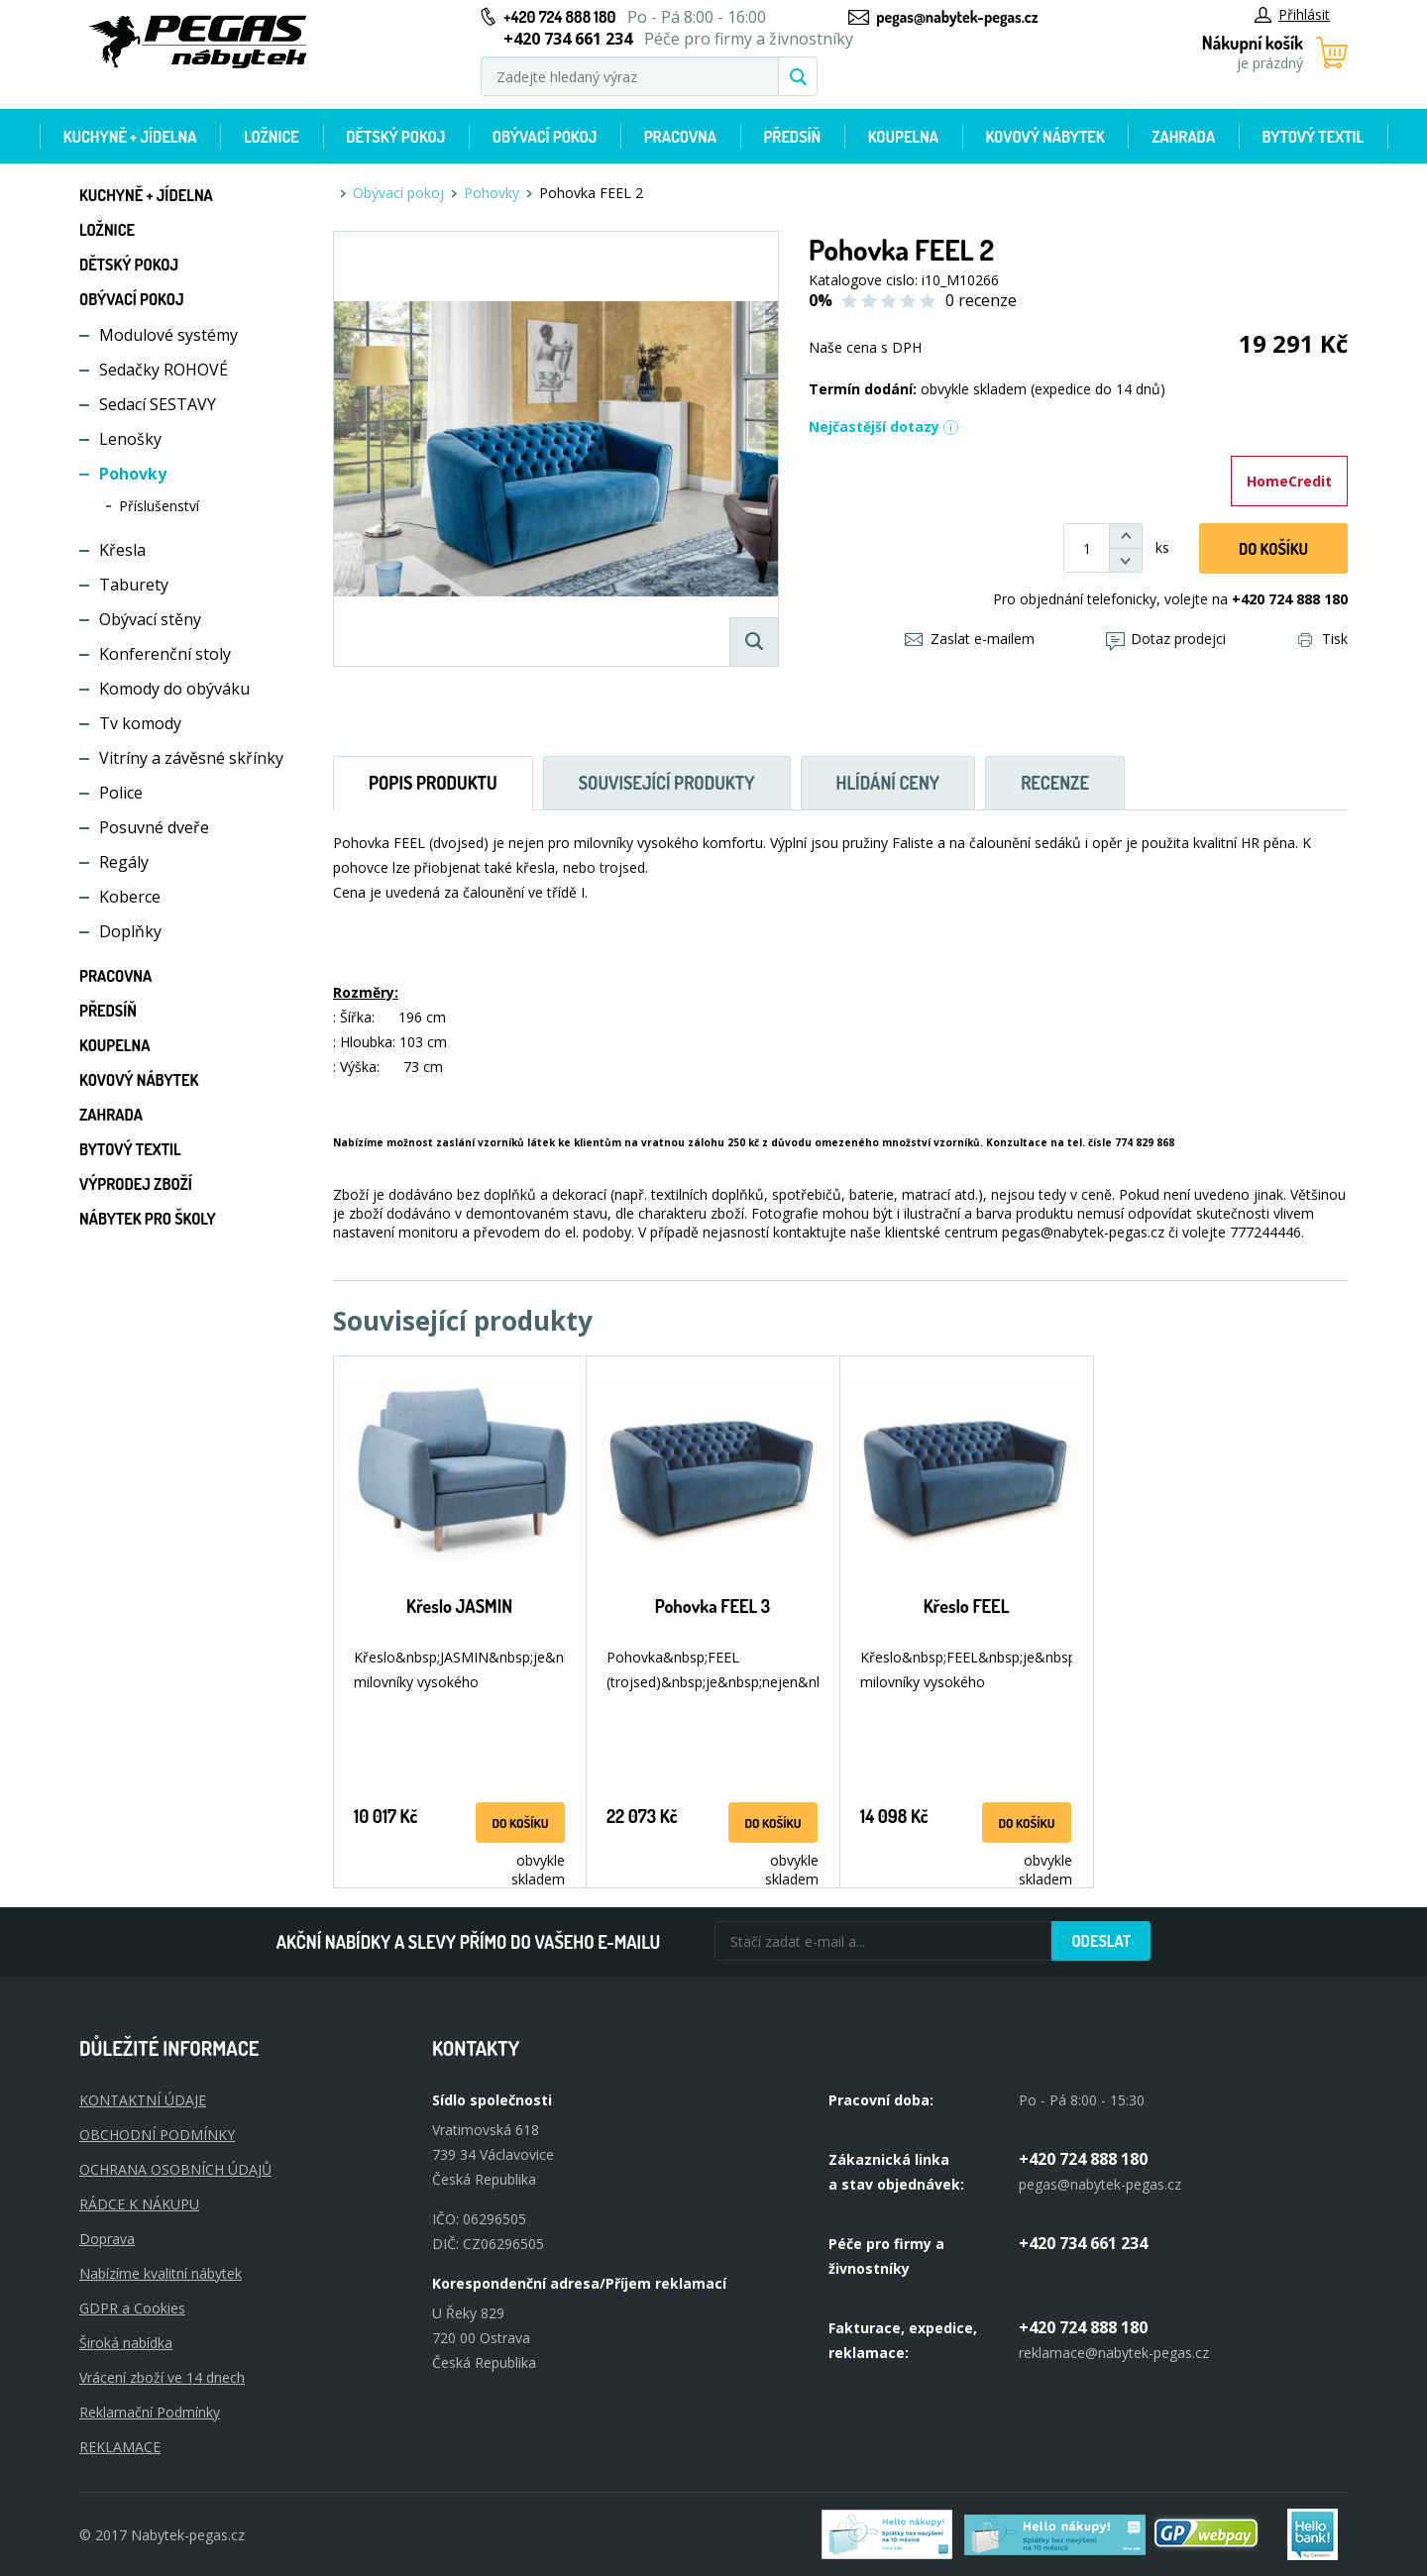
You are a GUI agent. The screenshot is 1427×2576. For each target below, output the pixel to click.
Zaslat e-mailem (970, 638)
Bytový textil (1313, 137)
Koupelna (903, 137)
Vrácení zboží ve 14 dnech (162, 2377)
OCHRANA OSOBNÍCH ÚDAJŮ (175, 2169)
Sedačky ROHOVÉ (163, 369)
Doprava (107, 2238)
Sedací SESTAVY (157, 404)
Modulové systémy (168, 335)
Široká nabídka (125, 2342)
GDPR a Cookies (132, 2308)
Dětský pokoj (395, 137)
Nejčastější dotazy (884, 426)
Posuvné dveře (154, 827)
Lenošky (130, 439)
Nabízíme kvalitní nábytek (160, 2273)
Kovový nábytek (1044, 137)
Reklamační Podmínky (149, 2412)
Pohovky (132, 473)
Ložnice (271, 137)
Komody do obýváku (174, 688)
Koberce (130, 897)
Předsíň (792, 137)
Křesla (122, 550)
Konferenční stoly (165, 654)
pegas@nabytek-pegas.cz (957, 17)
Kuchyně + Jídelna (130, 137)
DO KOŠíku (1273, 549)
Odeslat (1101, 1941)
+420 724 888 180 (559, 17)
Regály (124, 862)
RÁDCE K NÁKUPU (139, 2204)
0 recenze (981, 300)
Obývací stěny (150, 619)
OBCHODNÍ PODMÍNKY (157, 2134)
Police (121, 793)
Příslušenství (159, 505)
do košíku (520, 1823)
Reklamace (120, 2446)
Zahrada (1183, 137)
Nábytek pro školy (147, 1219)
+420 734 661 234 (1083, 2243)
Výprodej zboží (135, 1184)
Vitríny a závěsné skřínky (191, 758)
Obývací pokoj (545, 137)
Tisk (1323, 638)
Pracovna (680, 137)
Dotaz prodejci (1166, 638)
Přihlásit (1292, 14)
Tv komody (140, 723)
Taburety (133, 584)
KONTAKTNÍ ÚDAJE (142, 2100)
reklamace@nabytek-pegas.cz (1114, 2352)
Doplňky (130, 931)
